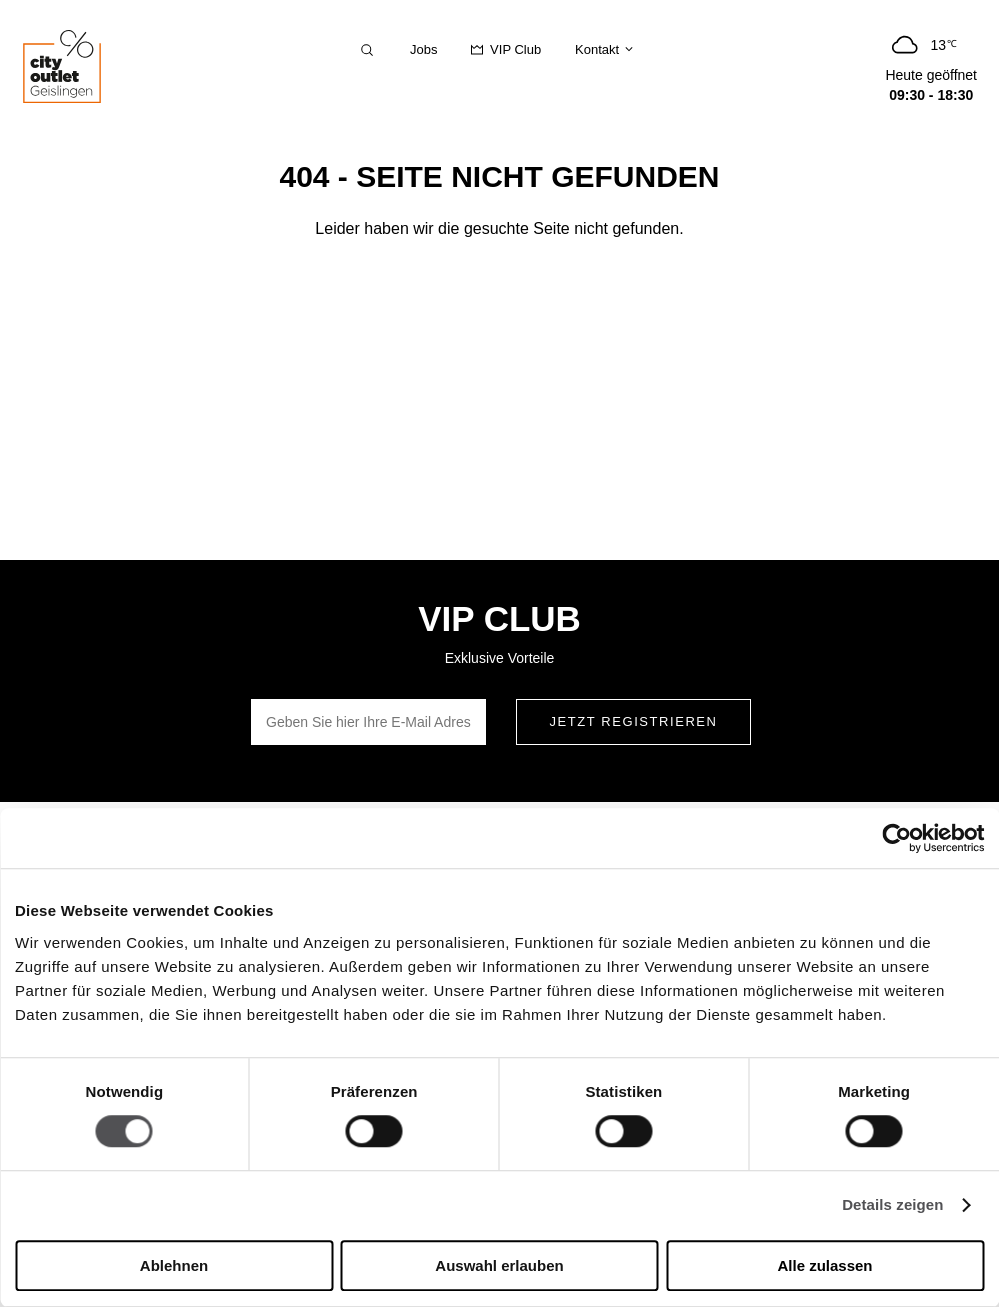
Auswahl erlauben (499, 1265)
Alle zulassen (824, 1265)
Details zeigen (892, 1205)
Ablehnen (174, 1265)
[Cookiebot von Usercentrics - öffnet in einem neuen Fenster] (896, 838)
